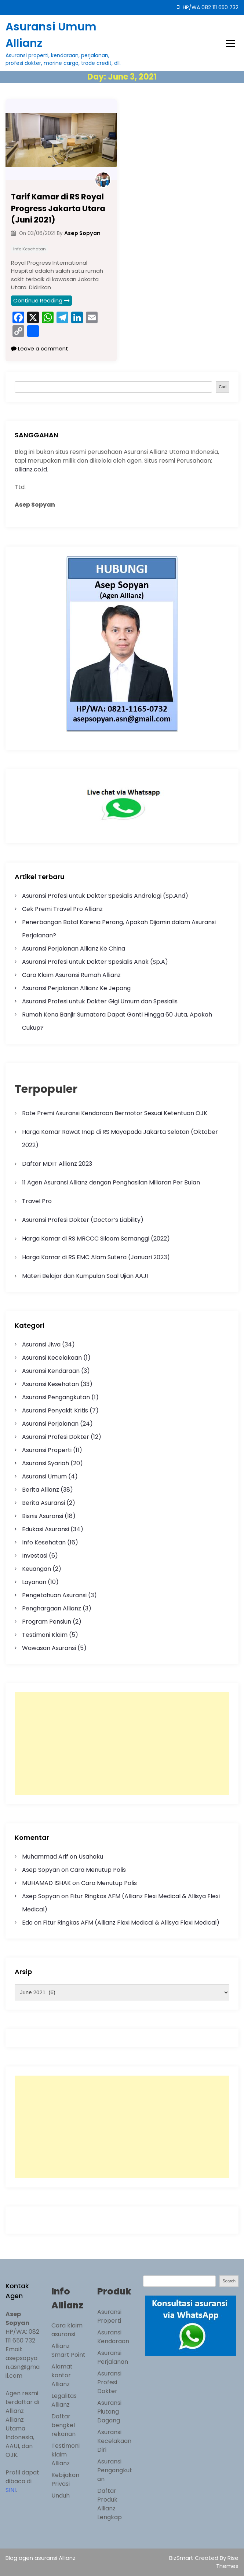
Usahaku (91, 1856)
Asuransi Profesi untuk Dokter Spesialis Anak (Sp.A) (95, 962)
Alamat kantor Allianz (62, 2375)
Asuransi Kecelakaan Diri (114, 2441)
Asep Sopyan (41, 1870)
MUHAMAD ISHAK (46, 1883)
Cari (222, 387)
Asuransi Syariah (45, 1463)
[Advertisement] (122, 1743)
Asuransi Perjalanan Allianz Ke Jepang (76, 988)
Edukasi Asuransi (45, 1529)
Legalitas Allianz (64, 2400)
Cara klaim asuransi (67, 2329)
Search (229, 2281)
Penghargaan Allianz (51, 1608)
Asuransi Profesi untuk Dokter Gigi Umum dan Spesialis (100, 1001)
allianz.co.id (31, 469)
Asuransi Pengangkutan (56, 1397)
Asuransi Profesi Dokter (55, 1437)
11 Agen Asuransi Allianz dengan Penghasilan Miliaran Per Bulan (111, 1182)
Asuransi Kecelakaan (52, 1357)
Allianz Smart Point (68, 2350)
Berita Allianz (40, 1489)
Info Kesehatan (29, 249)
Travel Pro (37, 1201)
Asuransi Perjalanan (50, 1423)
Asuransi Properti (47, 1450)
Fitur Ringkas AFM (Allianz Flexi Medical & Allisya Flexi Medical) (131, 1922)
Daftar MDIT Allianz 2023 (57, 1164)
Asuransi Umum (44, 1476)
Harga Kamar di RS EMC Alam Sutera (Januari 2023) (96, 1257)
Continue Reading (41, 300)
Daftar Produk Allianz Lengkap (109, 2504)
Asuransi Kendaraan (51, 1371)
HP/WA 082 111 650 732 (207, 7)
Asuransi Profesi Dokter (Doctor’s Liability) (82, 1220)
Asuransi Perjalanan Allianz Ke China (73, 948)
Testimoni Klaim (45, 1635)
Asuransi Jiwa (41, 1344)
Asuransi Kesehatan (50, 1384)
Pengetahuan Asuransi (54, 1595)
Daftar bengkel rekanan (63, 2425)
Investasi (34, 1555)
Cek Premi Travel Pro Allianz (62, 909)
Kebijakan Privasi (65, 2479)
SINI (11, 2490)
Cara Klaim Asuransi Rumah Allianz (71, 975)
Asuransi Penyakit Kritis (55, 1410)
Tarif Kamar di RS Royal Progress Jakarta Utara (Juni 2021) (58, 208)
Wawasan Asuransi (49, 1648)
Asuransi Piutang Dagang (109, 2412)
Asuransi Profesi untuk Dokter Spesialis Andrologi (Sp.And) (105, 896)
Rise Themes (227, 2562)
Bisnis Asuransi (42, 1516)
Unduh (60, 2495)
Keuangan (36, 1569)
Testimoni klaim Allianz (65, 2454)
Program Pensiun (46, 1621)
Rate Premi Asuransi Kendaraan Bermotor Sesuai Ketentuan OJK (114, 1113)
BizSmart (182, 2558)
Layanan (34, 1582)
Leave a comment (39, 348)
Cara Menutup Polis (98, 1870)
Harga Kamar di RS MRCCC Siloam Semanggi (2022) (96, 1238)
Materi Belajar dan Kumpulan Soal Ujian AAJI (85, 1276)
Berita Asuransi (43, 1503)
